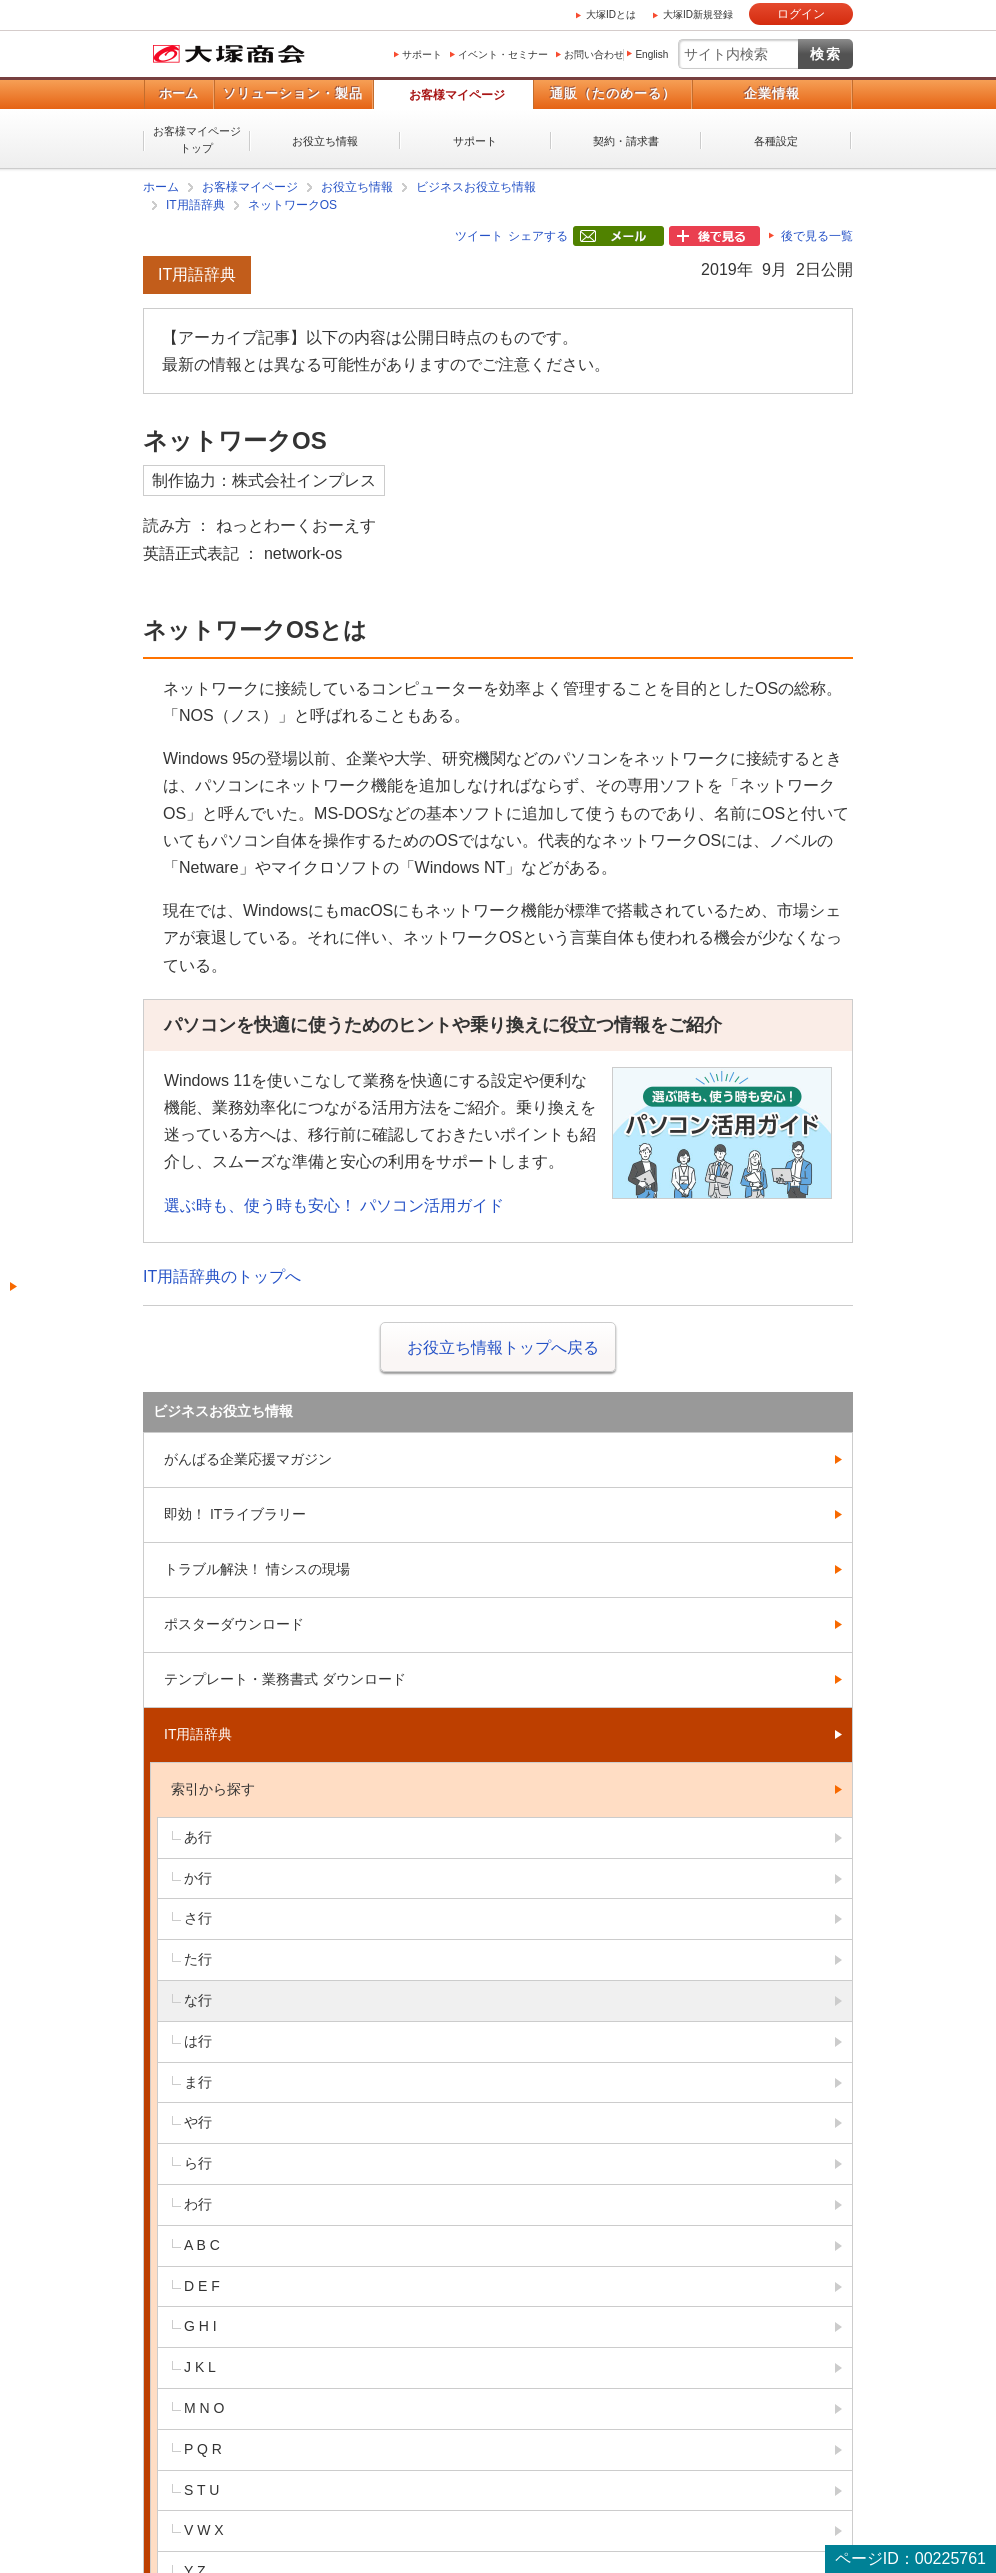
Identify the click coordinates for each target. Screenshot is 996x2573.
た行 (198, 1959)
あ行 (198, 1837)
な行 (198, 2000)
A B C (202, 2245)
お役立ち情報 (325, 141)
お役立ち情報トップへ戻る (503, 1347)
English (651, 54)
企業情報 (772, 93)
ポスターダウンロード (234, 1624)
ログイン (801, 14)
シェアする (538, 236)
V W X (204, 2530)
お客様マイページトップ (197, 139)
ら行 (198, 2163)
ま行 (198, 2082)
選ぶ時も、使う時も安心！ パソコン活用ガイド (334, 1205)
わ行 (198, 2204)
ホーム (178, 93)
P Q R (203, 2449)
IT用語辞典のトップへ (222, 1276)
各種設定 (776, 141)
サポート (422, 54)
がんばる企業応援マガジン (248, 1459)
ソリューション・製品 (293, 93)
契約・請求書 (626, 141)
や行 (198, 2122)
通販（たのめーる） (613, 93)
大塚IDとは (611, 14)
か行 (198, 1878)
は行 (198, 2041)
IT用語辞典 (195, 205)
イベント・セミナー (503, 54)
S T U (201, 2490)
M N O (204, 2408)
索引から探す (213, 1789)
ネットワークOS (292, 205)
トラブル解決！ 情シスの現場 (257, 1569)
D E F (202, 2286)
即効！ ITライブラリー (235, 1514)
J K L (200, 2367)
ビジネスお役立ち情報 (476, 187)
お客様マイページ (457, 95)
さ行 (198, 1918)
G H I (200, 2326)
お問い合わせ (594, 54)
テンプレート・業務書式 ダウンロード (285, 1679)
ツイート (479, 236)
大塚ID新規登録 (698, 14)
